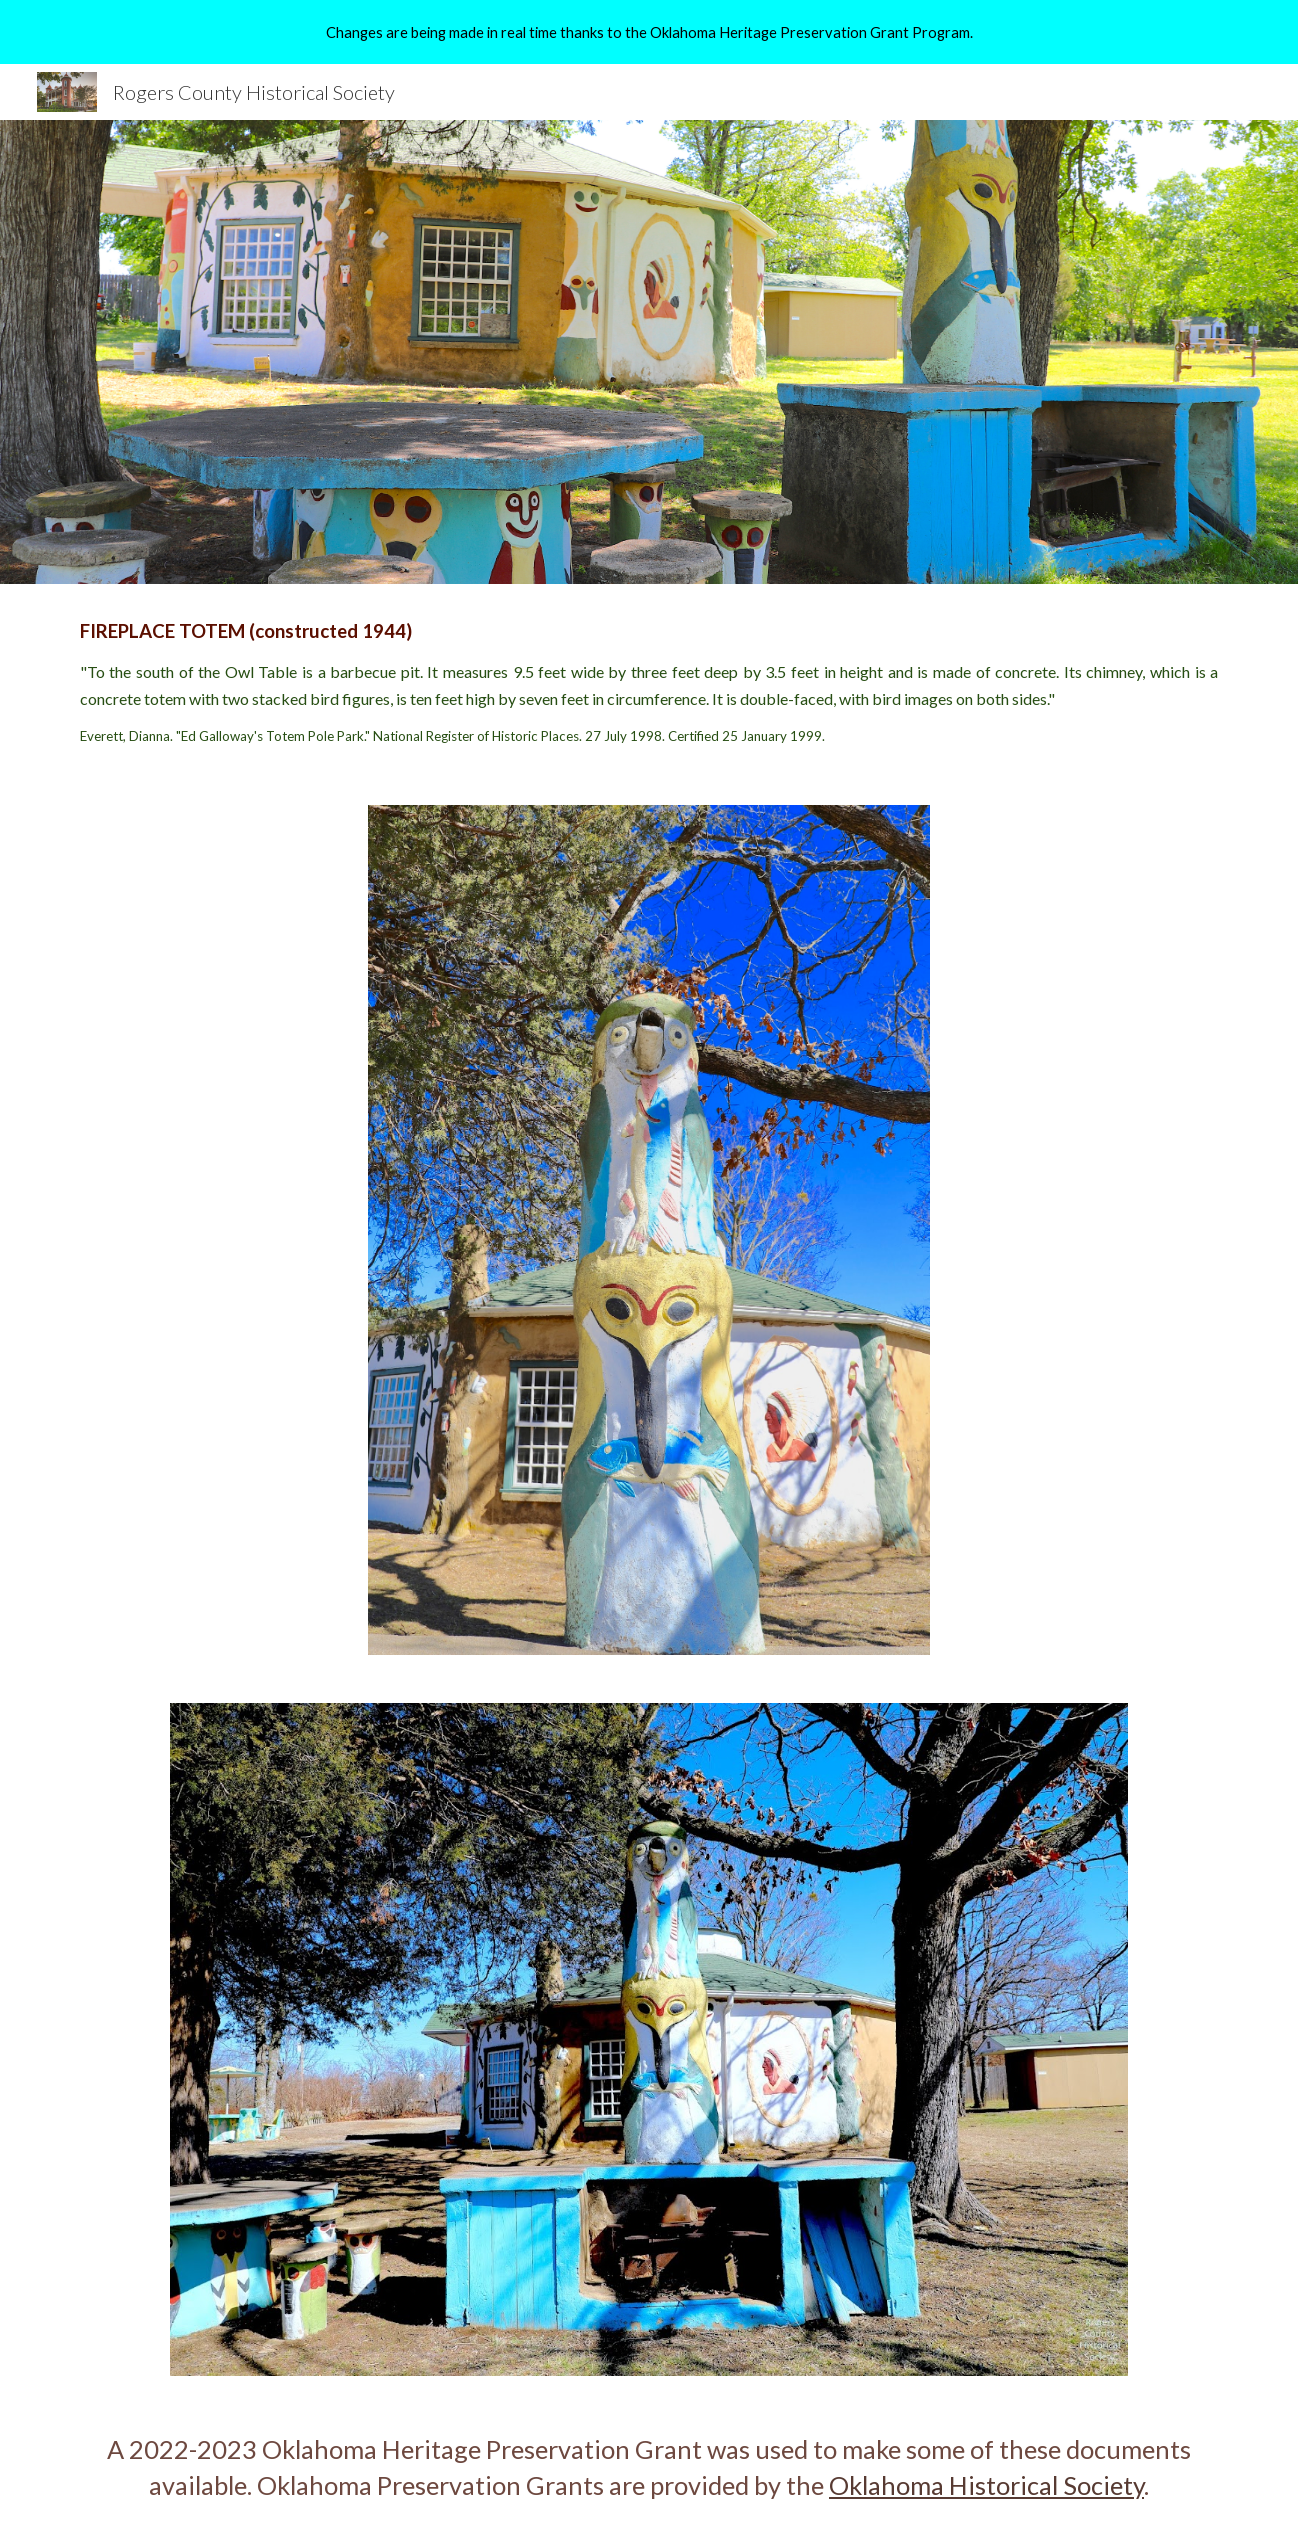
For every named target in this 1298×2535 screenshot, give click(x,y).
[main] (649, 682)
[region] (649, 32)
